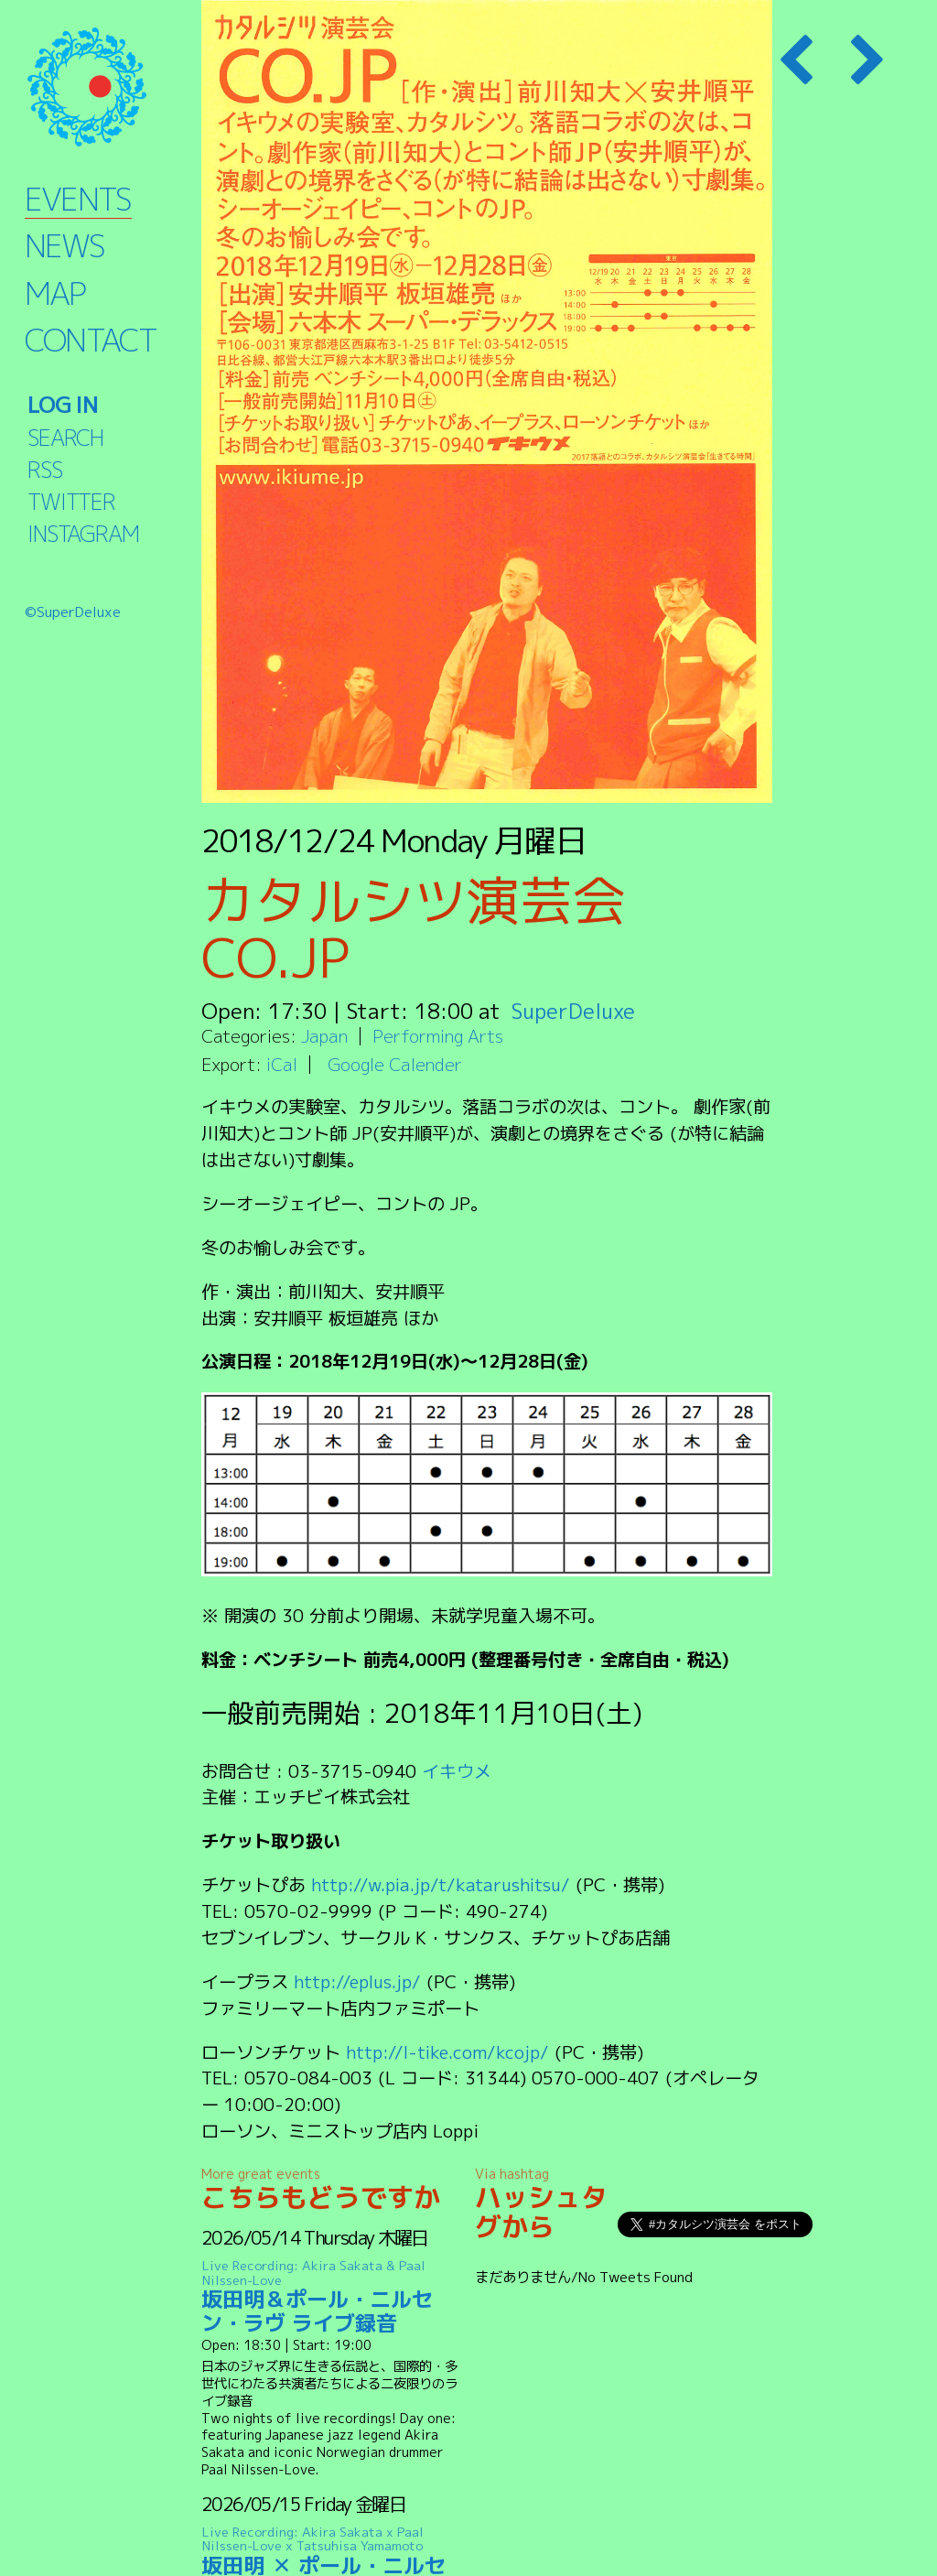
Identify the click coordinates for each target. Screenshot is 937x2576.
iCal (281, 1064)
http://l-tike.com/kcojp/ (449, 2052)
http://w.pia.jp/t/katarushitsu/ (443, 1884)
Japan (324, 1035)
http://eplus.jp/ (359, 1981)
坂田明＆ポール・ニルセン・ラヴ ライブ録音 (335, 2297)
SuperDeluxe (574, 1010)
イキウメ (456, 1771)
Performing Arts (437, 1035)
